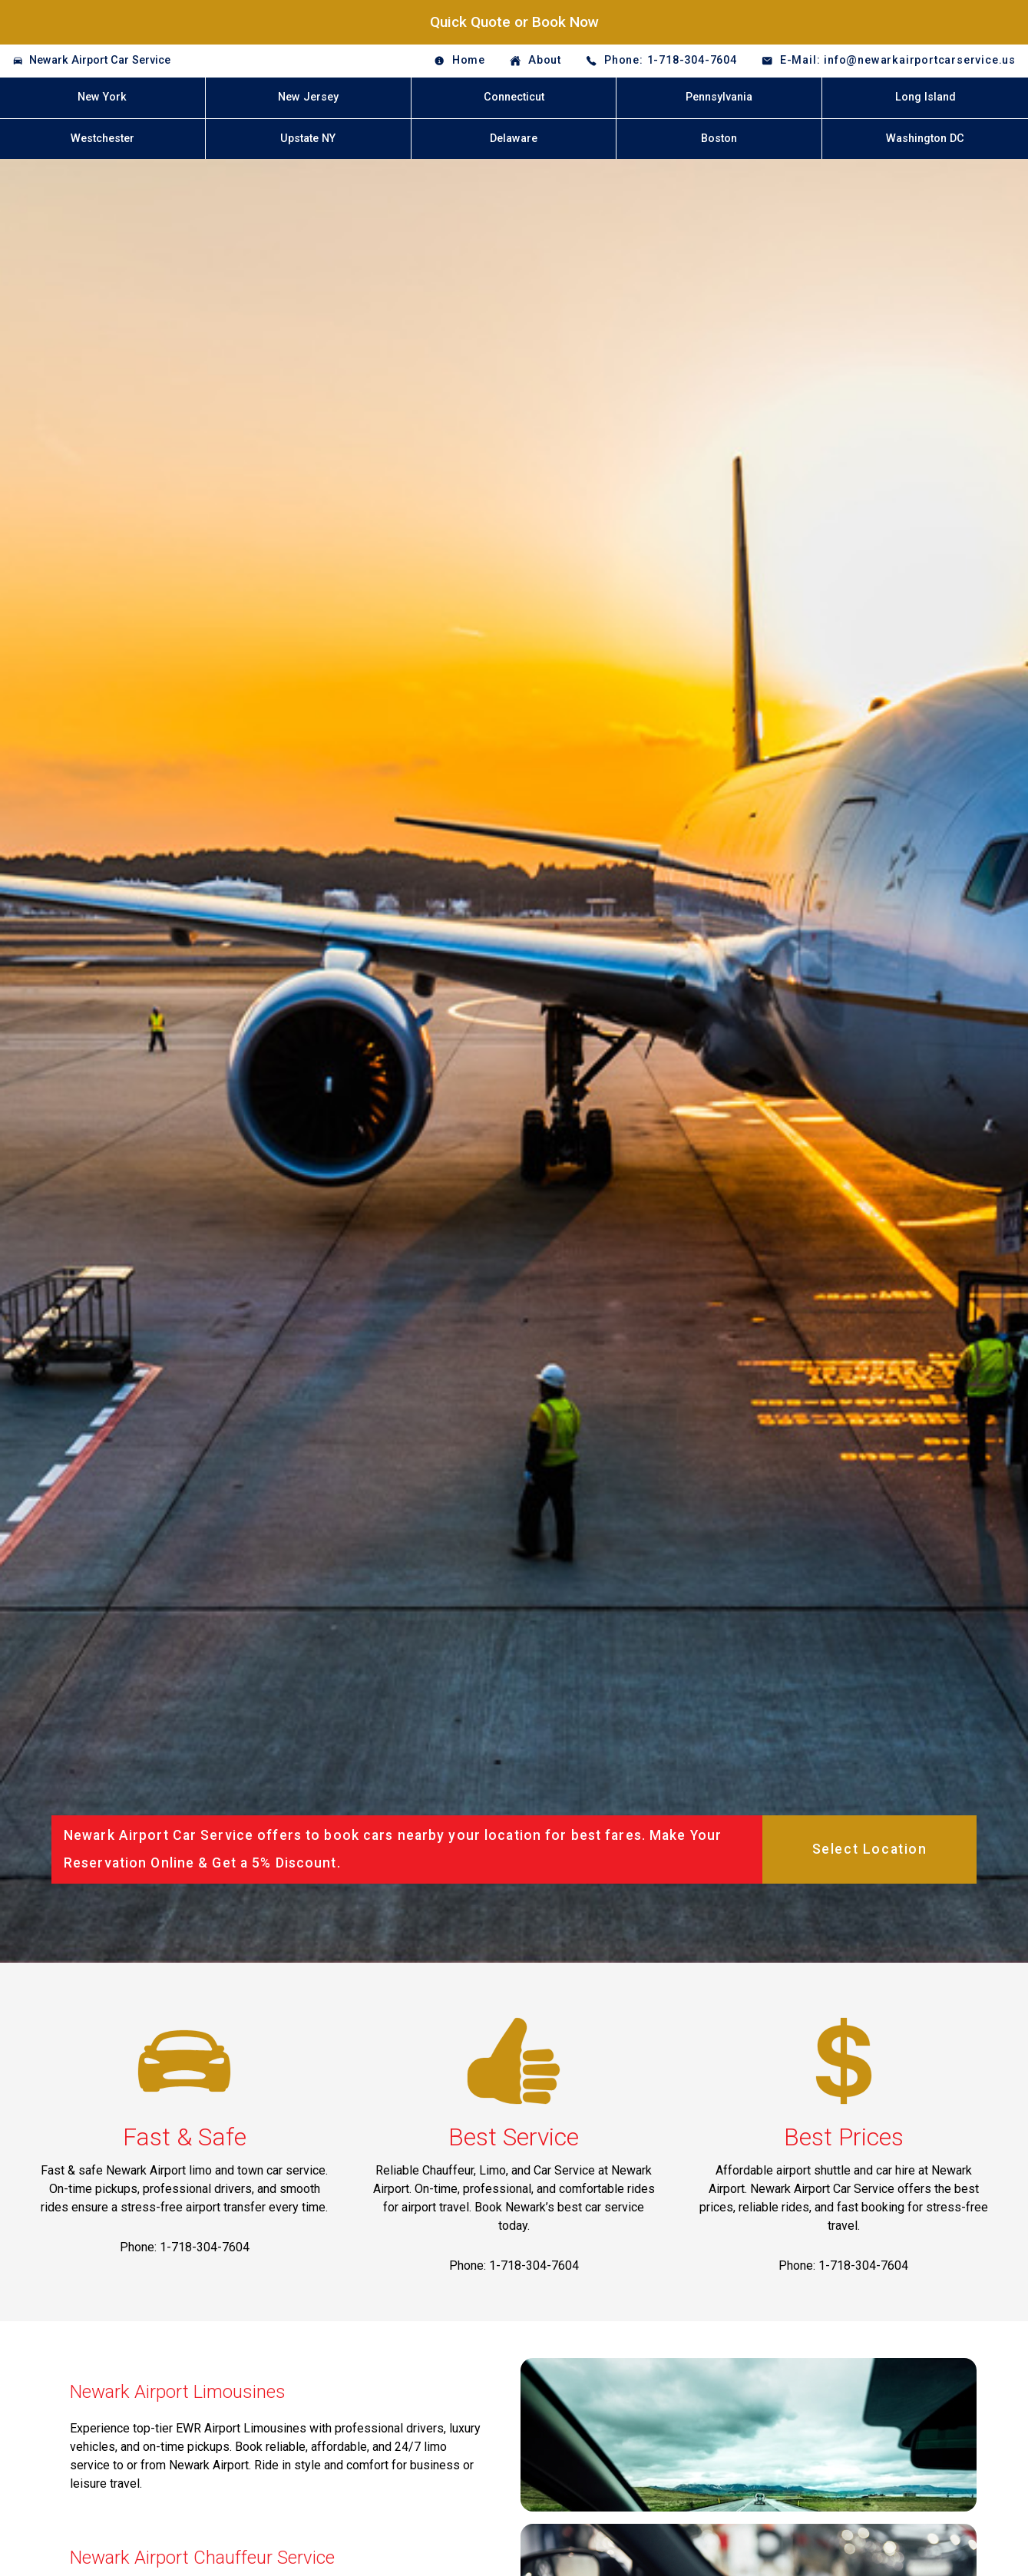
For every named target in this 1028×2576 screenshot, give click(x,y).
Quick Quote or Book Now (514, 22)
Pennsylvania (719, 97)
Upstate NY (308, 138)
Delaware (513, 138)
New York (102, 97)
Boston (719, 138)
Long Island (925, 97)
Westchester (102, 138)
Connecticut (514, 97)
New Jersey (308, 97)
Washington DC (925, 138)
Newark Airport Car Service (99, 60)
